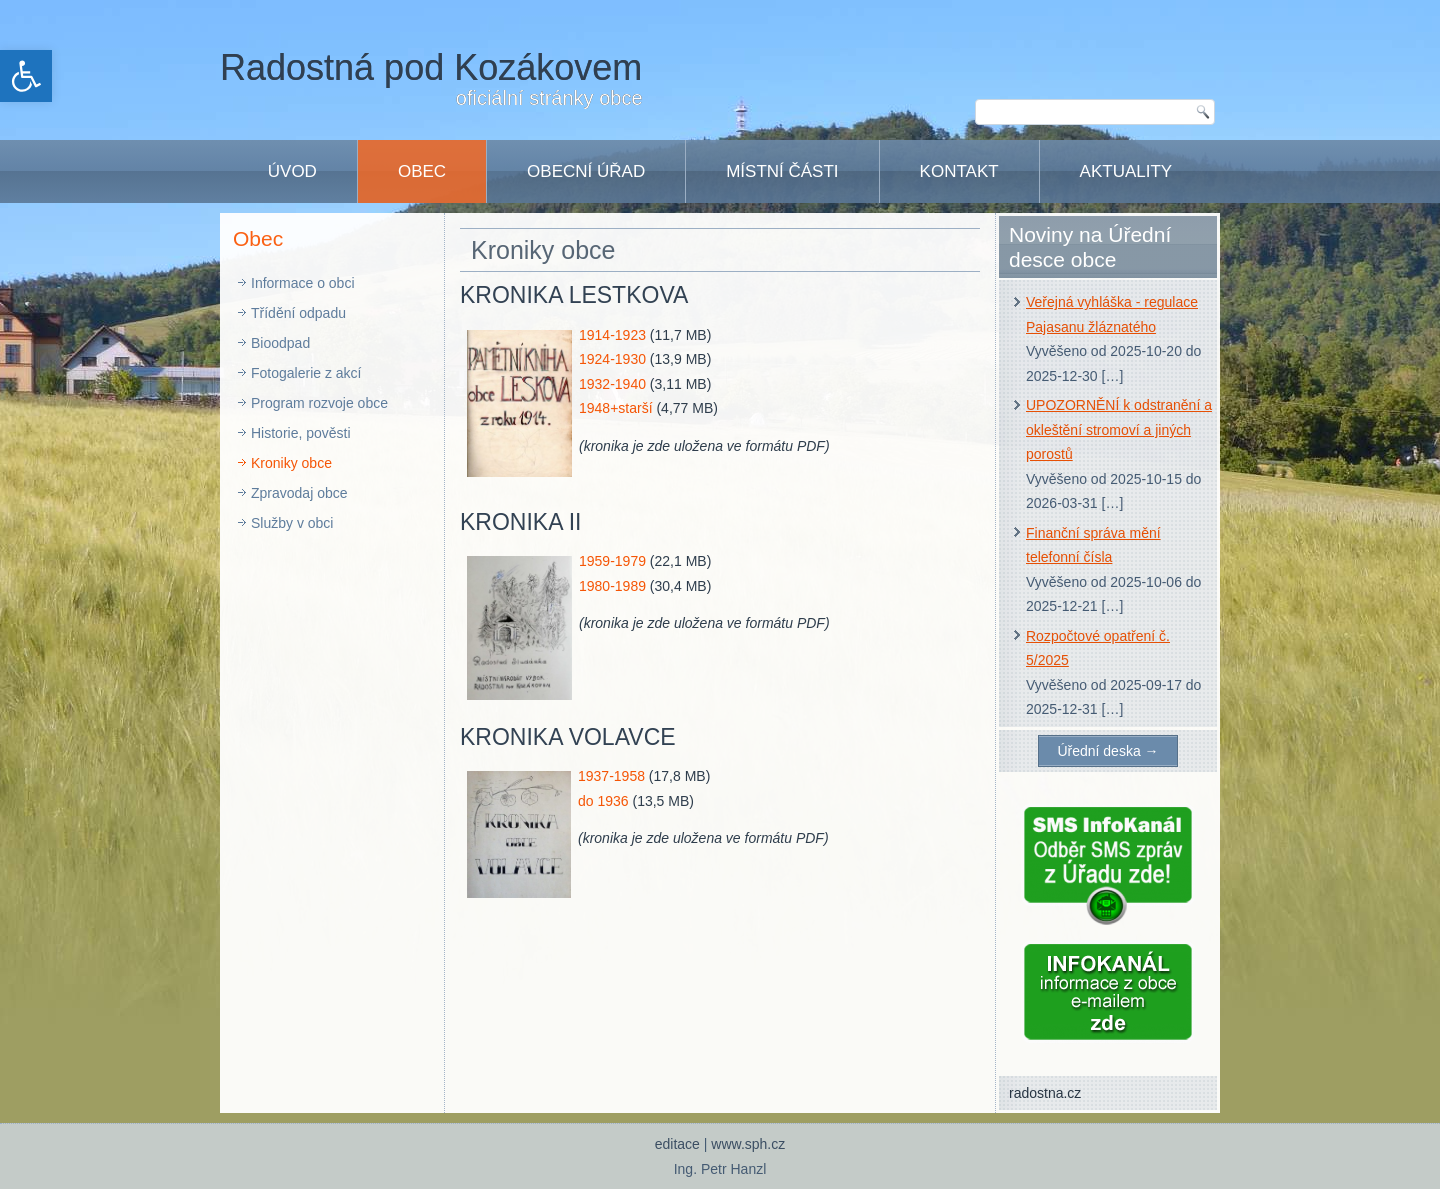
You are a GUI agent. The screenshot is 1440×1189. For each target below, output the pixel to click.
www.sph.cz (748, 1144)
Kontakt (959, 171)
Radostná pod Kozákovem (431, 67)
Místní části (782, 171)
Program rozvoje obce (319, 403)
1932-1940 (612, 384)
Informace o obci (303, 283)
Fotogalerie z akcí (306, 373)
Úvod (292, 171)
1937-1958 (611, 776)
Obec (422, 171)
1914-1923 (612, 335)
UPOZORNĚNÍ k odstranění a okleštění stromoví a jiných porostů (1119, 429)
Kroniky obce (291, 463)
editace (677, 1144)
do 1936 (603, 801)
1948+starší (616, 408)
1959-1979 (612, 561)
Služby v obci (292, 523)
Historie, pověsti (301, 433)
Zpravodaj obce (299, 493)
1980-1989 (612, 586)
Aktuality (1126, 171)
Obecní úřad (586, 171)
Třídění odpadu (298, 313)
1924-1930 (612, 359)
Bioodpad (280, 343)
